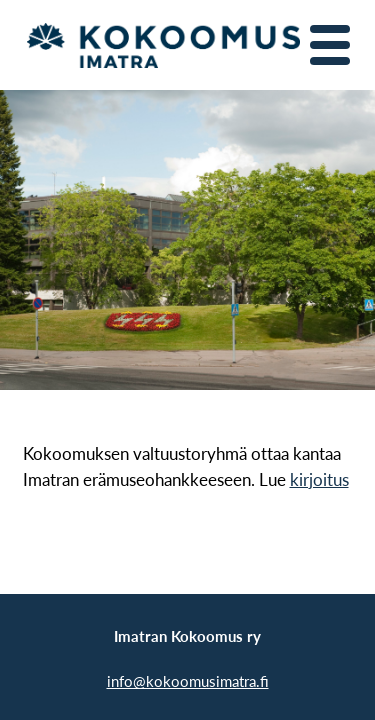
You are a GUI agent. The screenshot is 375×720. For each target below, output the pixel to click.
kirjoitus (319, 479)
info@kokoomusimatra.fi (188, 680)
